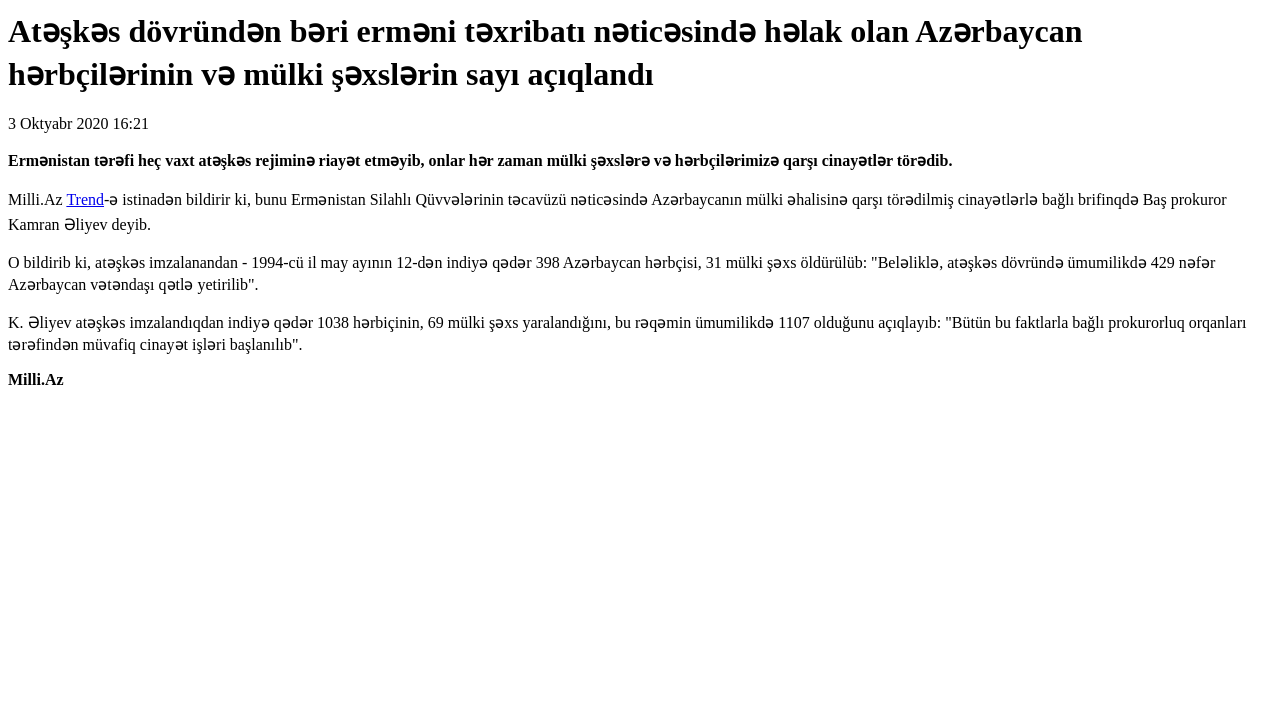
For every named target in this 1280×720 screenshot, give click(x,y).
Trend (85, 199)
